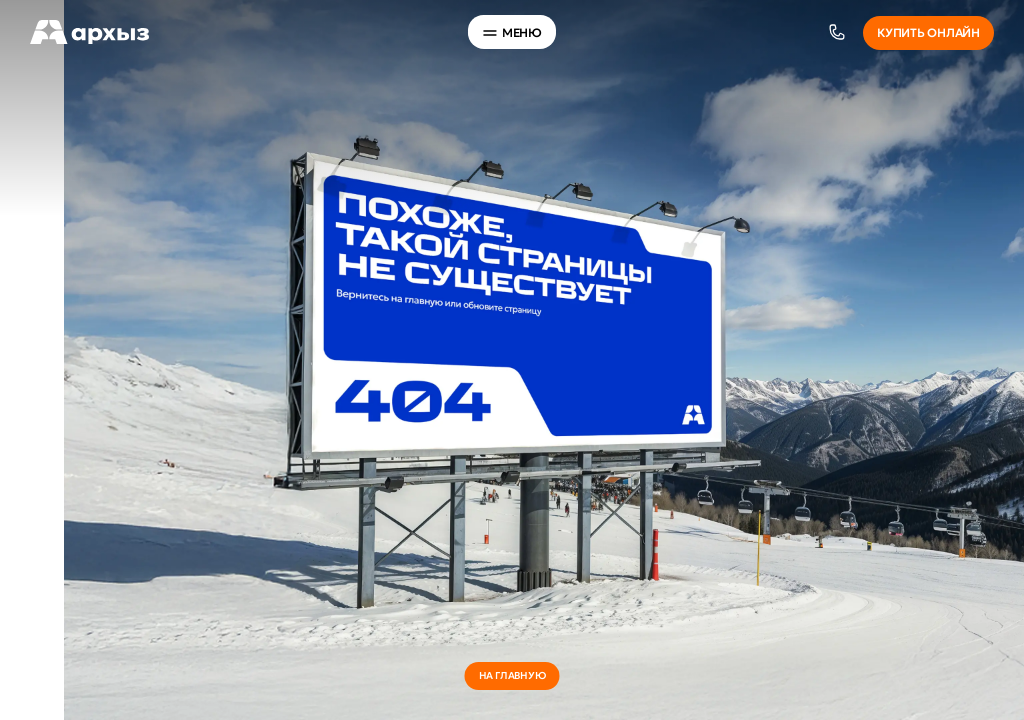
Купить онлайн (928, 32)
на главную (512, 675)
